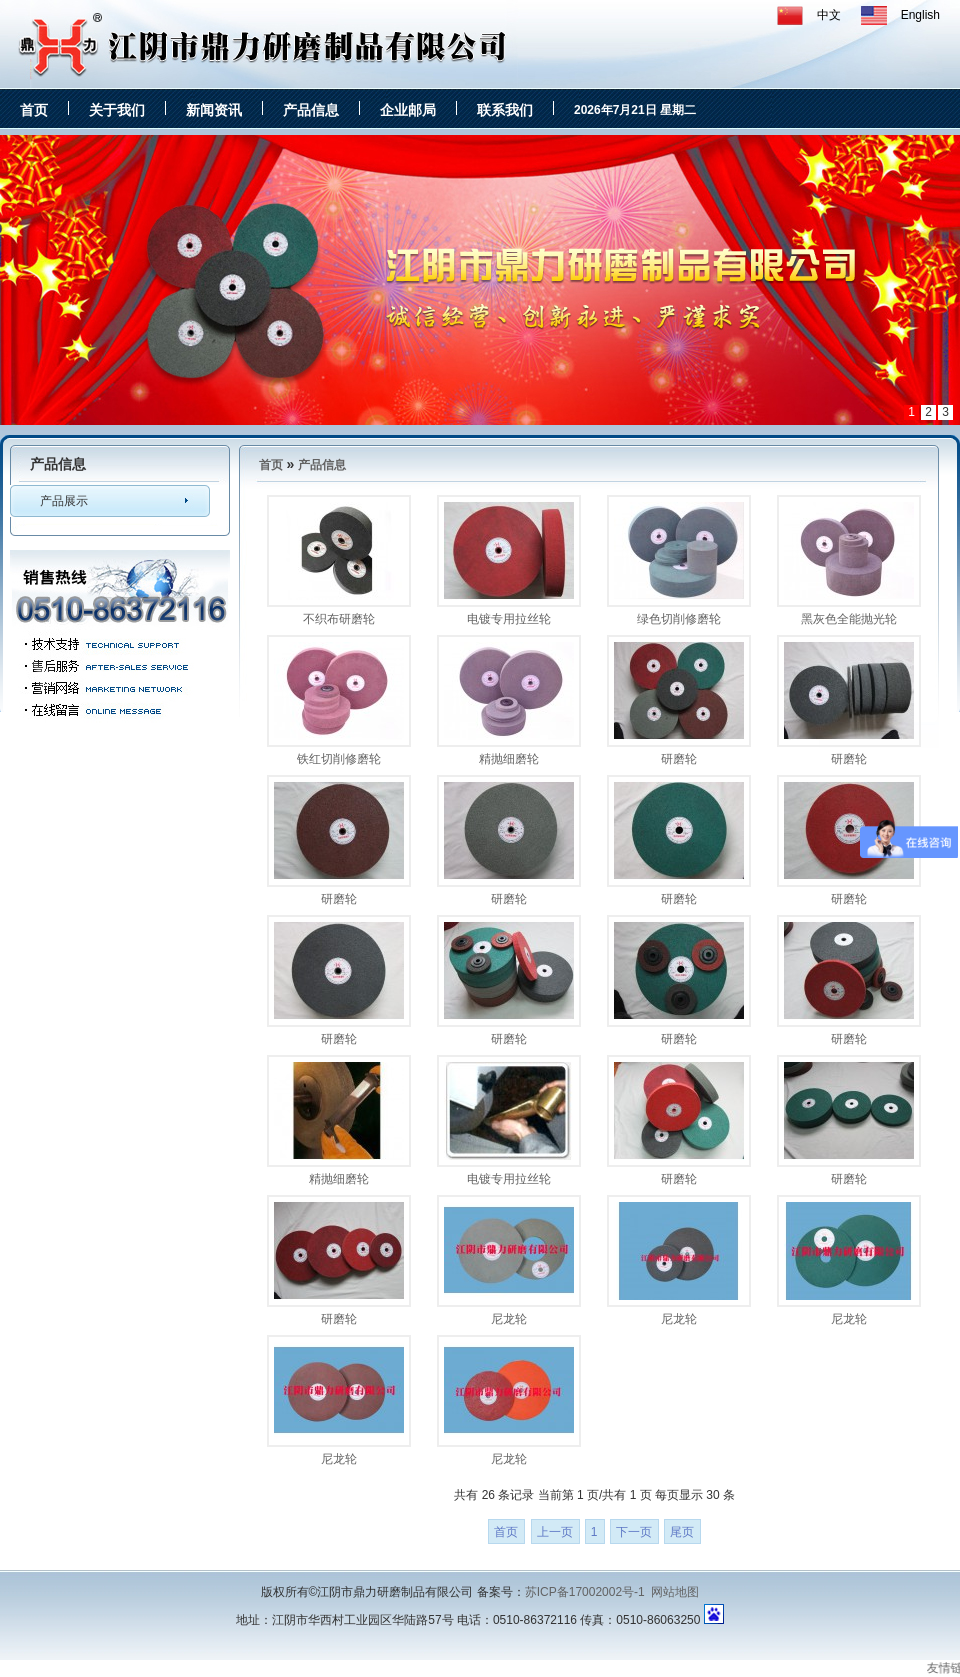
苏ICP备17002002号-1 (585, 1592)
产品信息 (311, 110)
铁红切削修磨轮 (339, 759)
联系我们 (505, 110)
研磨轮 (679, 759)
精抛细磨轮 (509, 759)
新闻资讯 (214, 110)
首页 (34, 110)
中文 (829, 15)
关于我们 (117, 110)
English (920, 15)
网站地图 (675, 1592)
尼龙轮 (509, 1319)
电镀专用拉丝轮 (509, 619)
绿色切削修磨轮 (679, 619)
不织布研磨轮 (339, 619)
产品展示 (64, 501)
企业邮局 (408, 110)
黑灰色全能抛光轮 (849, 619)
